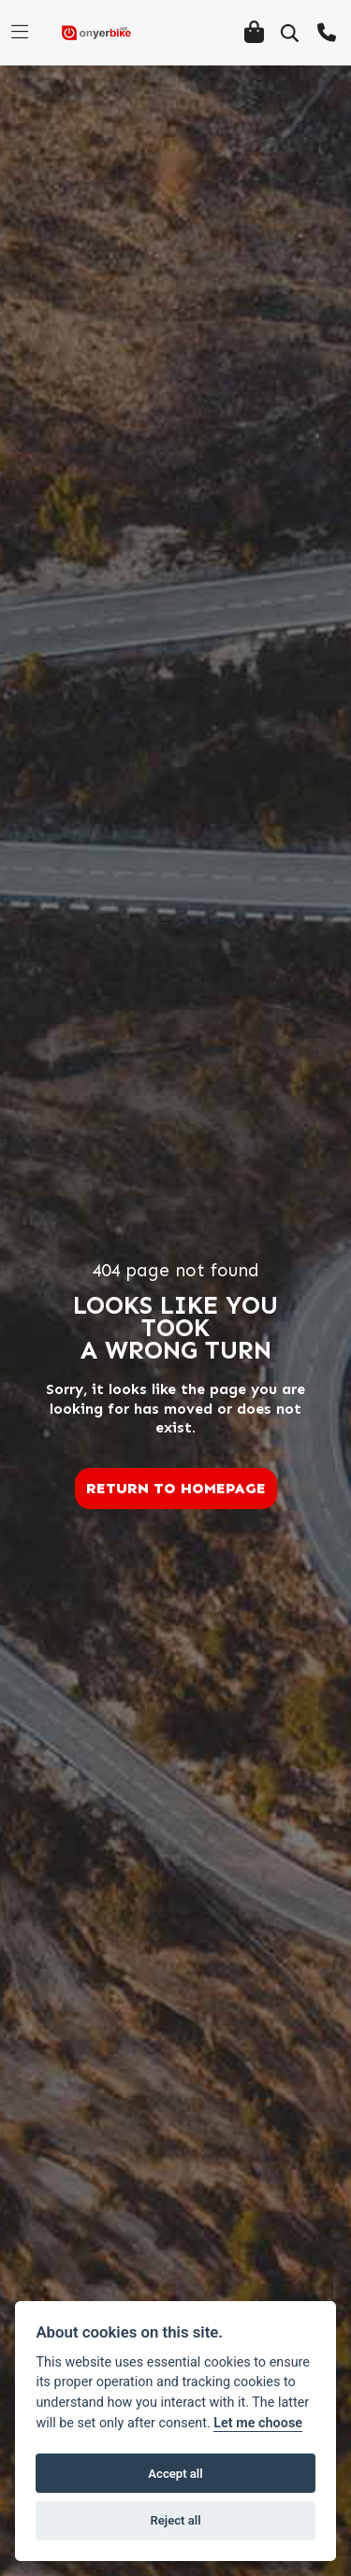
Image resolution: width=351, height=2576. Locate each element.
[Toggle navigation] (19, 33)
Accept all (175, 2474)
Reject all (175, 2520)
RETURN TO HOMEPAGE (176, 1488)
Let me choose (257, 2423)
